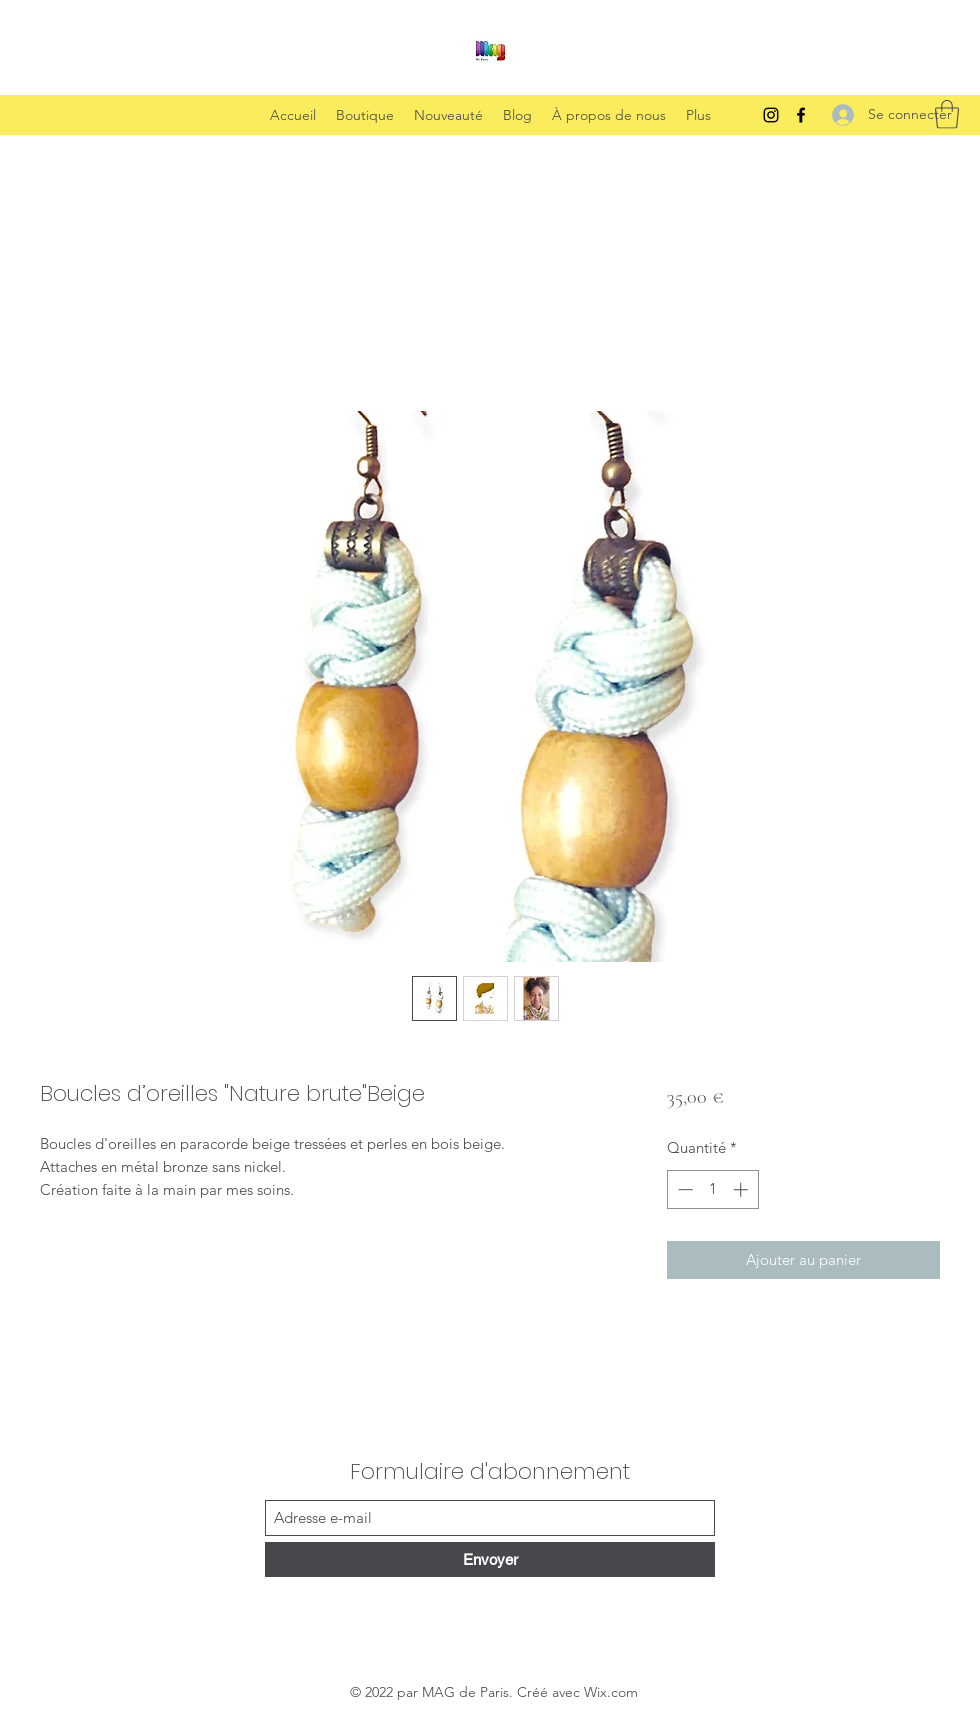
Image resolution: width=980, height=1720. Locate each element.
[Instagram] (771, 115)
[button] (947, 114)
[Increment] (742, 1189)
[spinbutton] (712, 1189)
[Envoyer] (490, 1559)
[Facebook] (801, 115)
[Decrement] (683, 1189)
